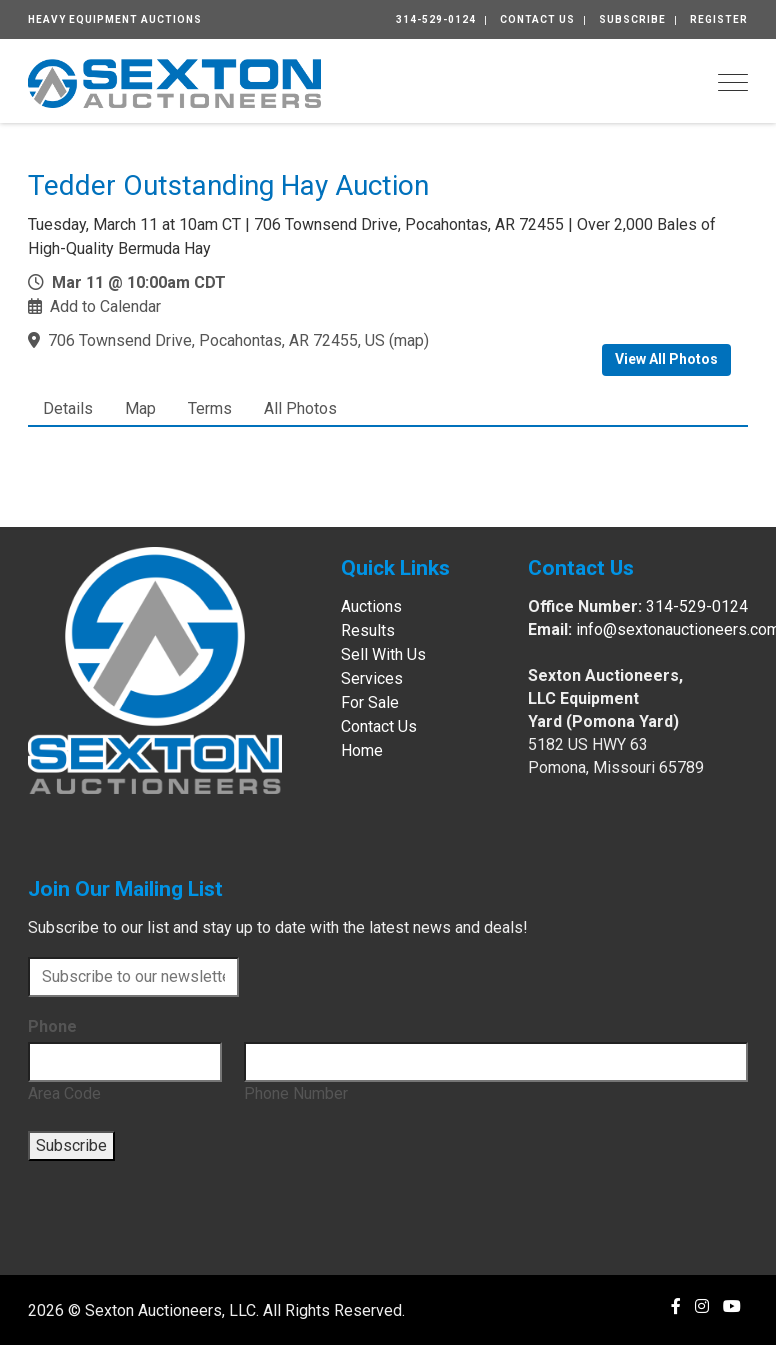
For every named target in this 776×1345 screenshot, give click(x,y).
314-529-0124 (436, 19)
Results (368, 630)
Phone (52, 1026)
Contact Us (537, 19)
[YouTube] (732, 1306)
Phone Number (296, 1093)
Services (372, 678)
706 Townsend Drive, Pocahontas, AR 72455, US (216, 340)
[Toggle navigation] (733, 82)
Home (362, 750)
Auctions (371, 606)
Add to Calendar (105, 306)
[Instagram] (702, 1306)
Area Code (64, 1093)
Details (68, 408)
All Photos (300, 408)
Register (719, 19)
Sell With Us (383, 654)
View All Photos (666, 359)
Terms (210, 408)
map (409, 340)
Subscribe (632, 19)
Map (140, 408)
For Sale (370, 702)
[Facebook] (676, 1306)
